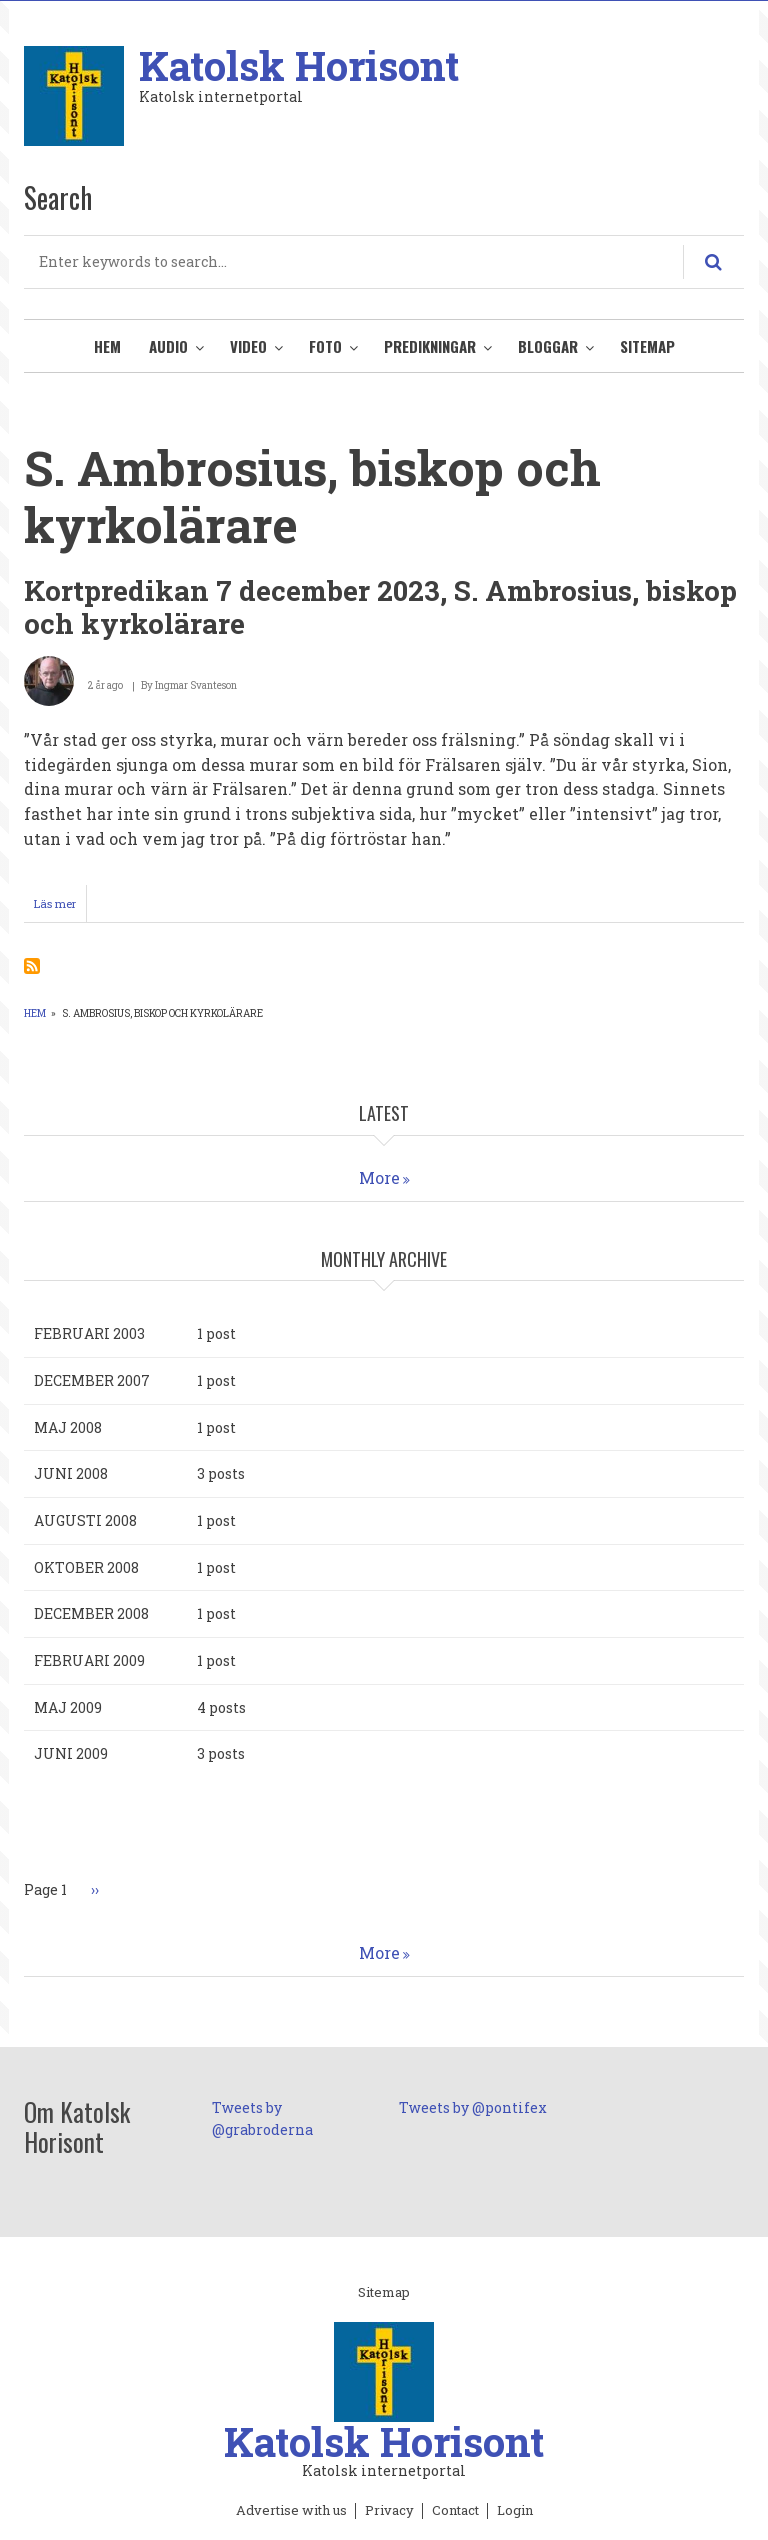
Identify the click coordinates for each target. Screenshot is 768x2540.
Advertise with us (291, 2511)
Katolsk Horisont (299, 65)
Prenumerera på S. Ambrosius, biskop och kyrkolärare (32, 966)
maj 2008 (68, 1427)
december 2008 (91, 1613)
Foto (325, 346)
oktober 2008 (86, 1567)
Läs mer (60, 908)
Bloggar (548, 346)
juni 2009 (71, 1753)
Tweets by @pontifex (473, 2107)
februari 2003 (89, 1333)
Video (248, 346)
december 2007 (92, 1380)
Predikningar (430, 346)
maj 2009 (68, 1707)
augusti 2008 (85, 1520)
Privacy (389, 2511)
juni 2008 (71, 1473)
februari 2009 (89, 1660)
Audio (168, 346)
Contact (455, 2511)
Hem (107, 346)
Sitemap (647, 346)
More (379, 1177)
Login (515, 2511)
